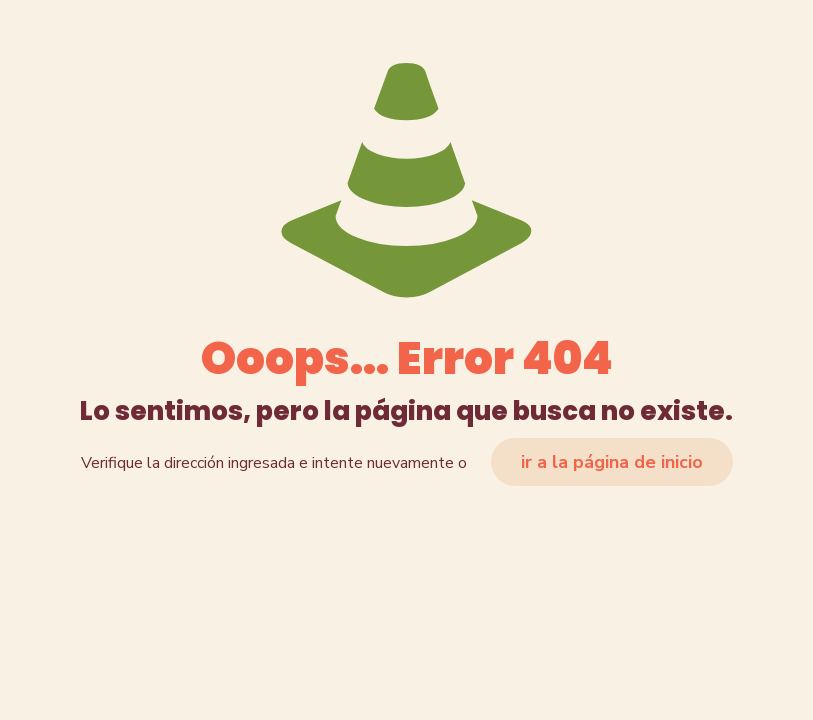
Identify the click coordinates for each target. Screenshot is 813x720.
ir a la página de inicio (612, 462)
